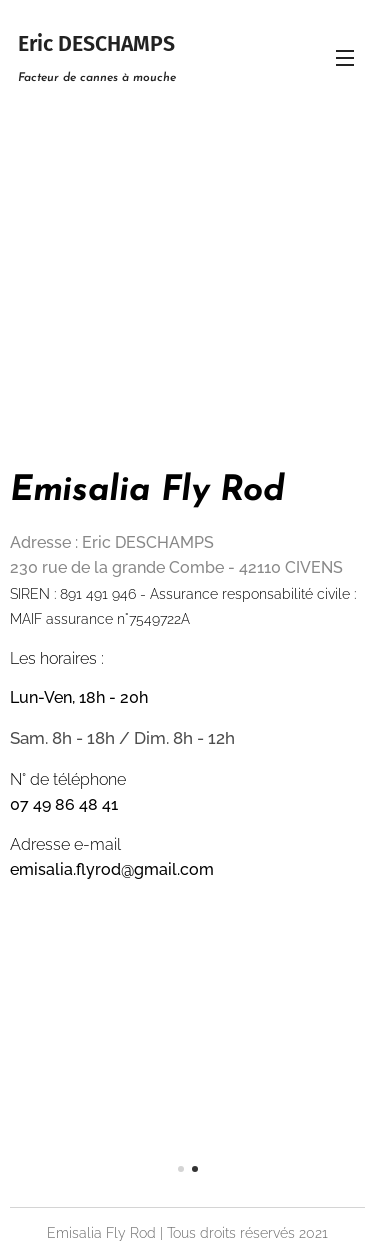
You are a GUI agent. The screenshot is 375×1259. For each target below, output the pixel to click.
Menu (345, 58)
